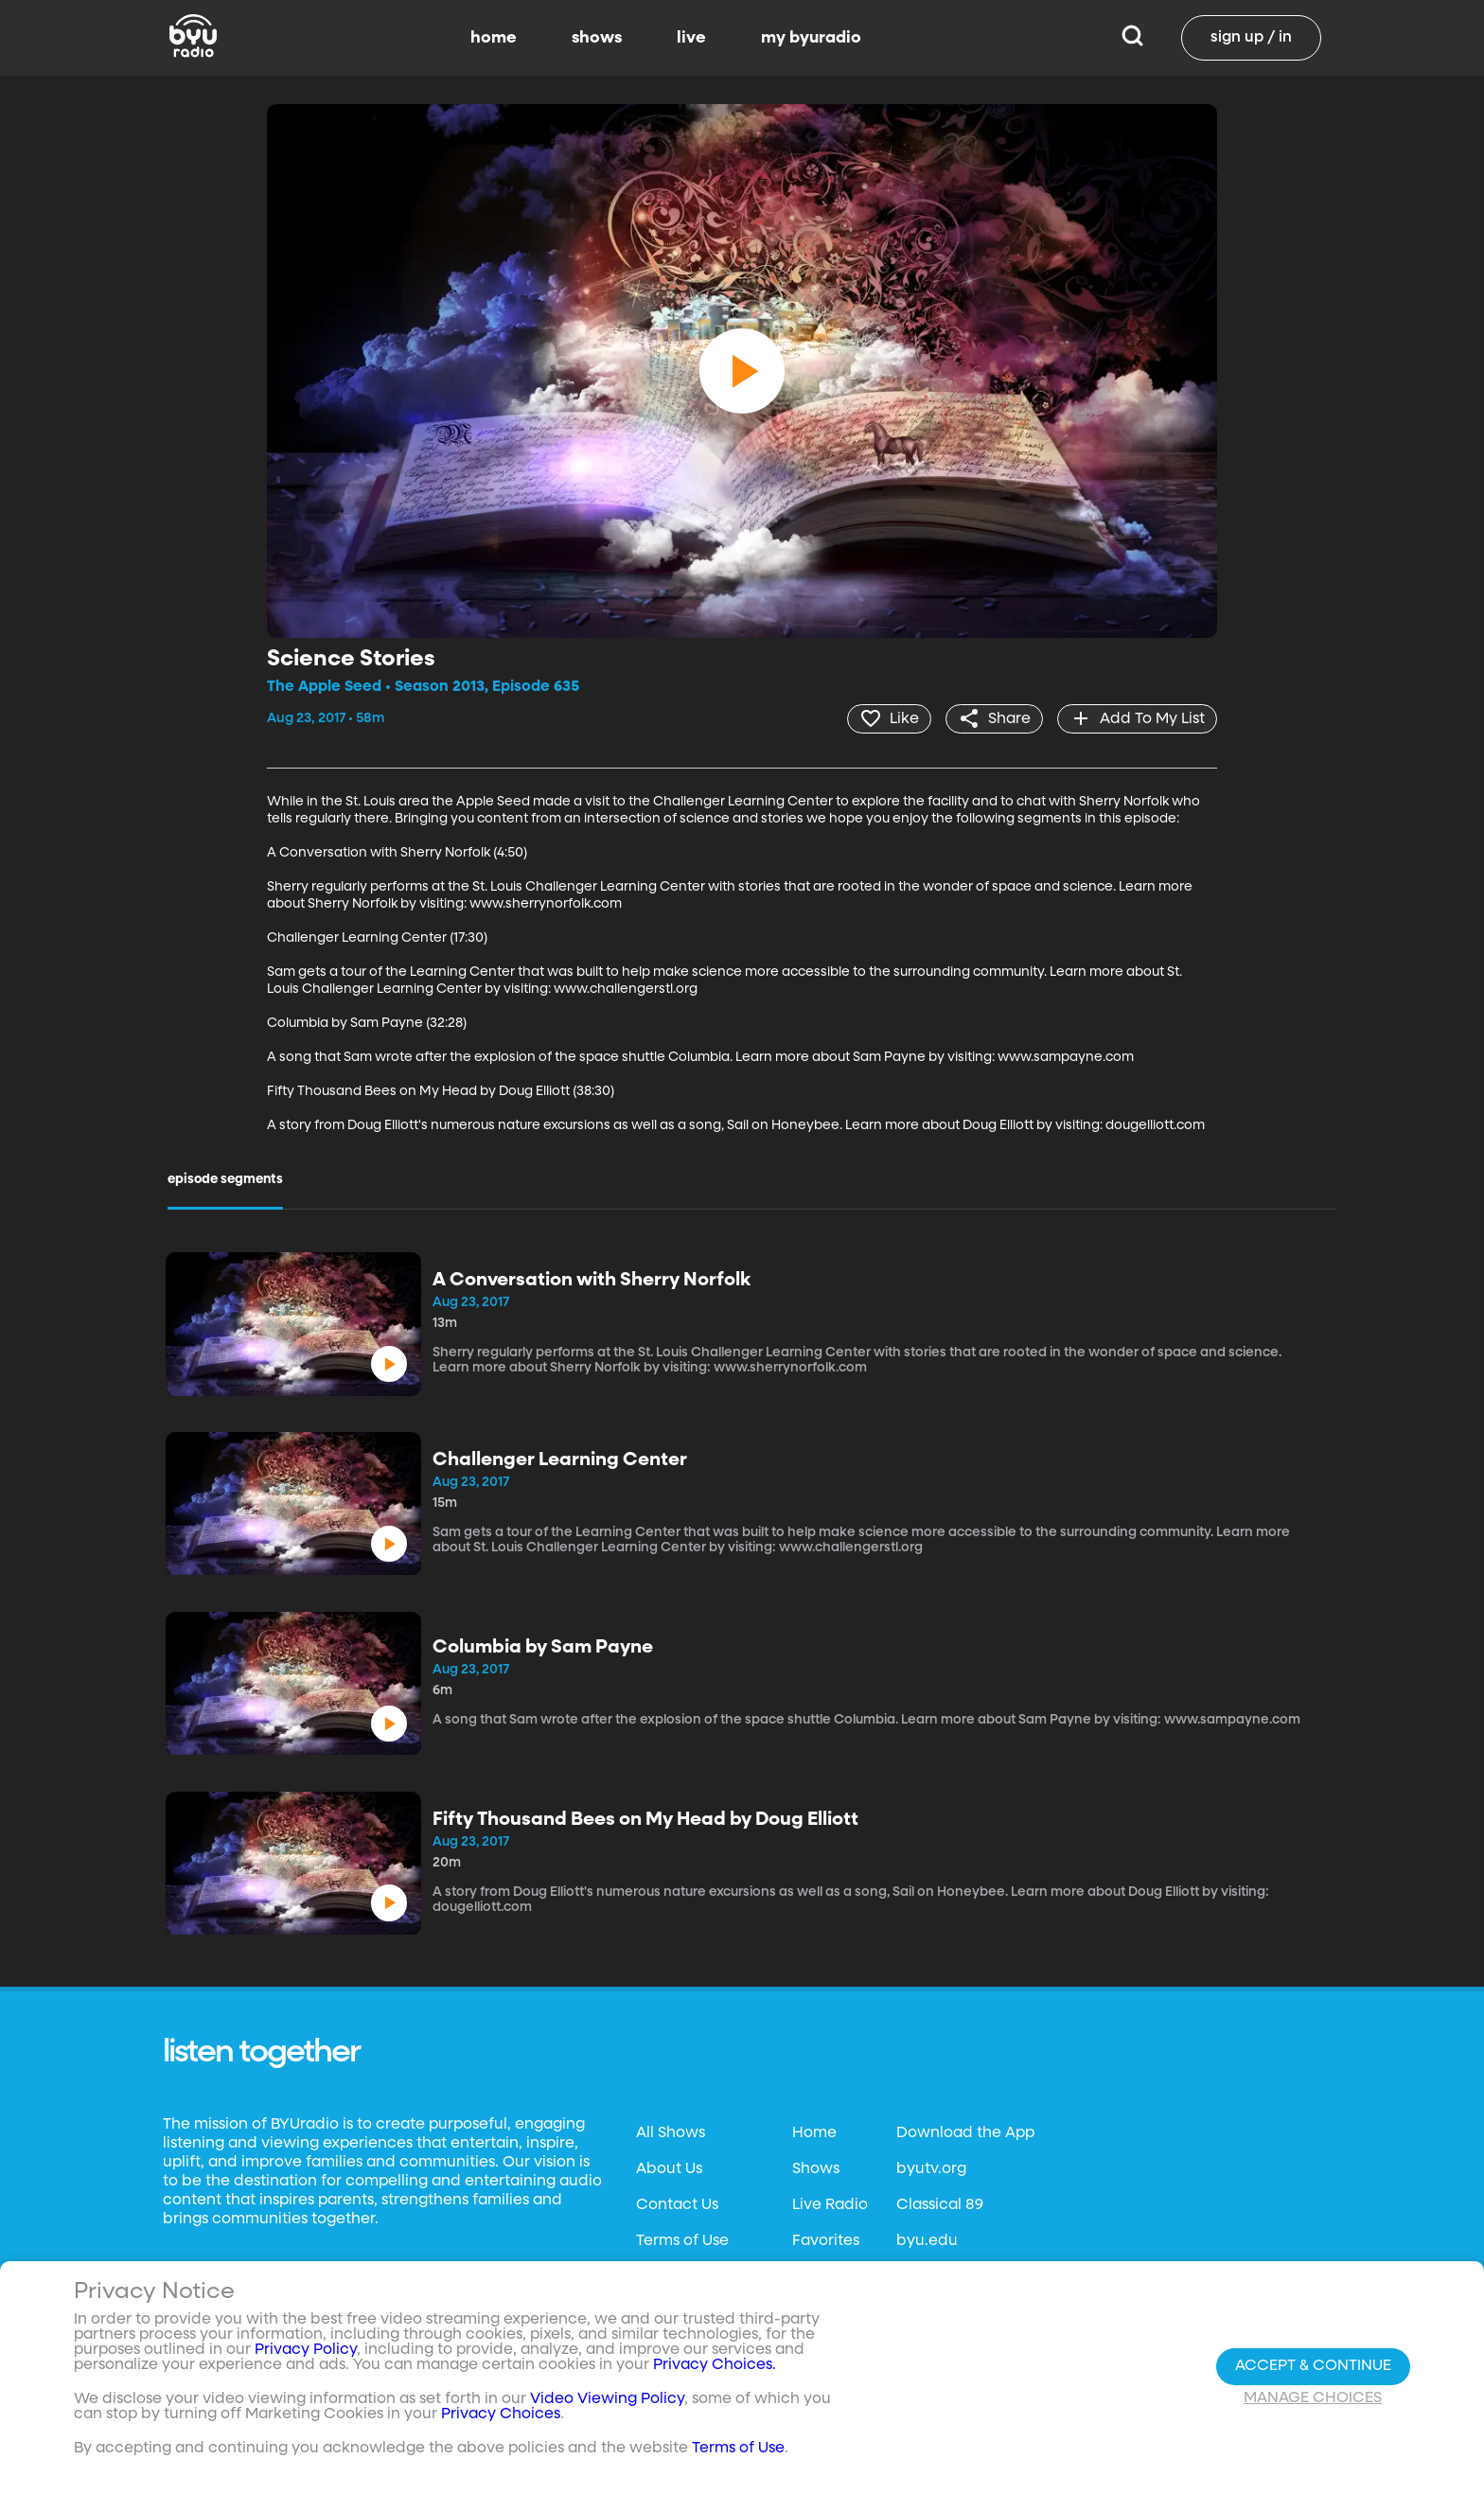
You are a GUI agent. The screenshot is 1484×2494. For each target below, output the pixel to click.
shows (597, 37)
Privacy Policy (306, 2351)
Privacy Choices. (714, 2366)
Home (814, 2133)
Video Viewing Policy (607, 2400)
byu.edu (927, 2241)
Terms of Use (682, 2241)
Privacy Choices (500, 2415)
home (493, 37)
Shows (815, 2169)
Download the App (965, 2133)
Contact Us (677, 2205)
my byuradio (811, 37)
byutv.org (931, 2169)
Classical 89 (939, 2205)
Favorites (825, 2241)
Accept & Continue (1313, 2366)
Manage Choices (1313, 2398)
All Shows (670, 2133)
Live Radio (830, 2205)
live (691, 37)
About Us (669, 2169)
